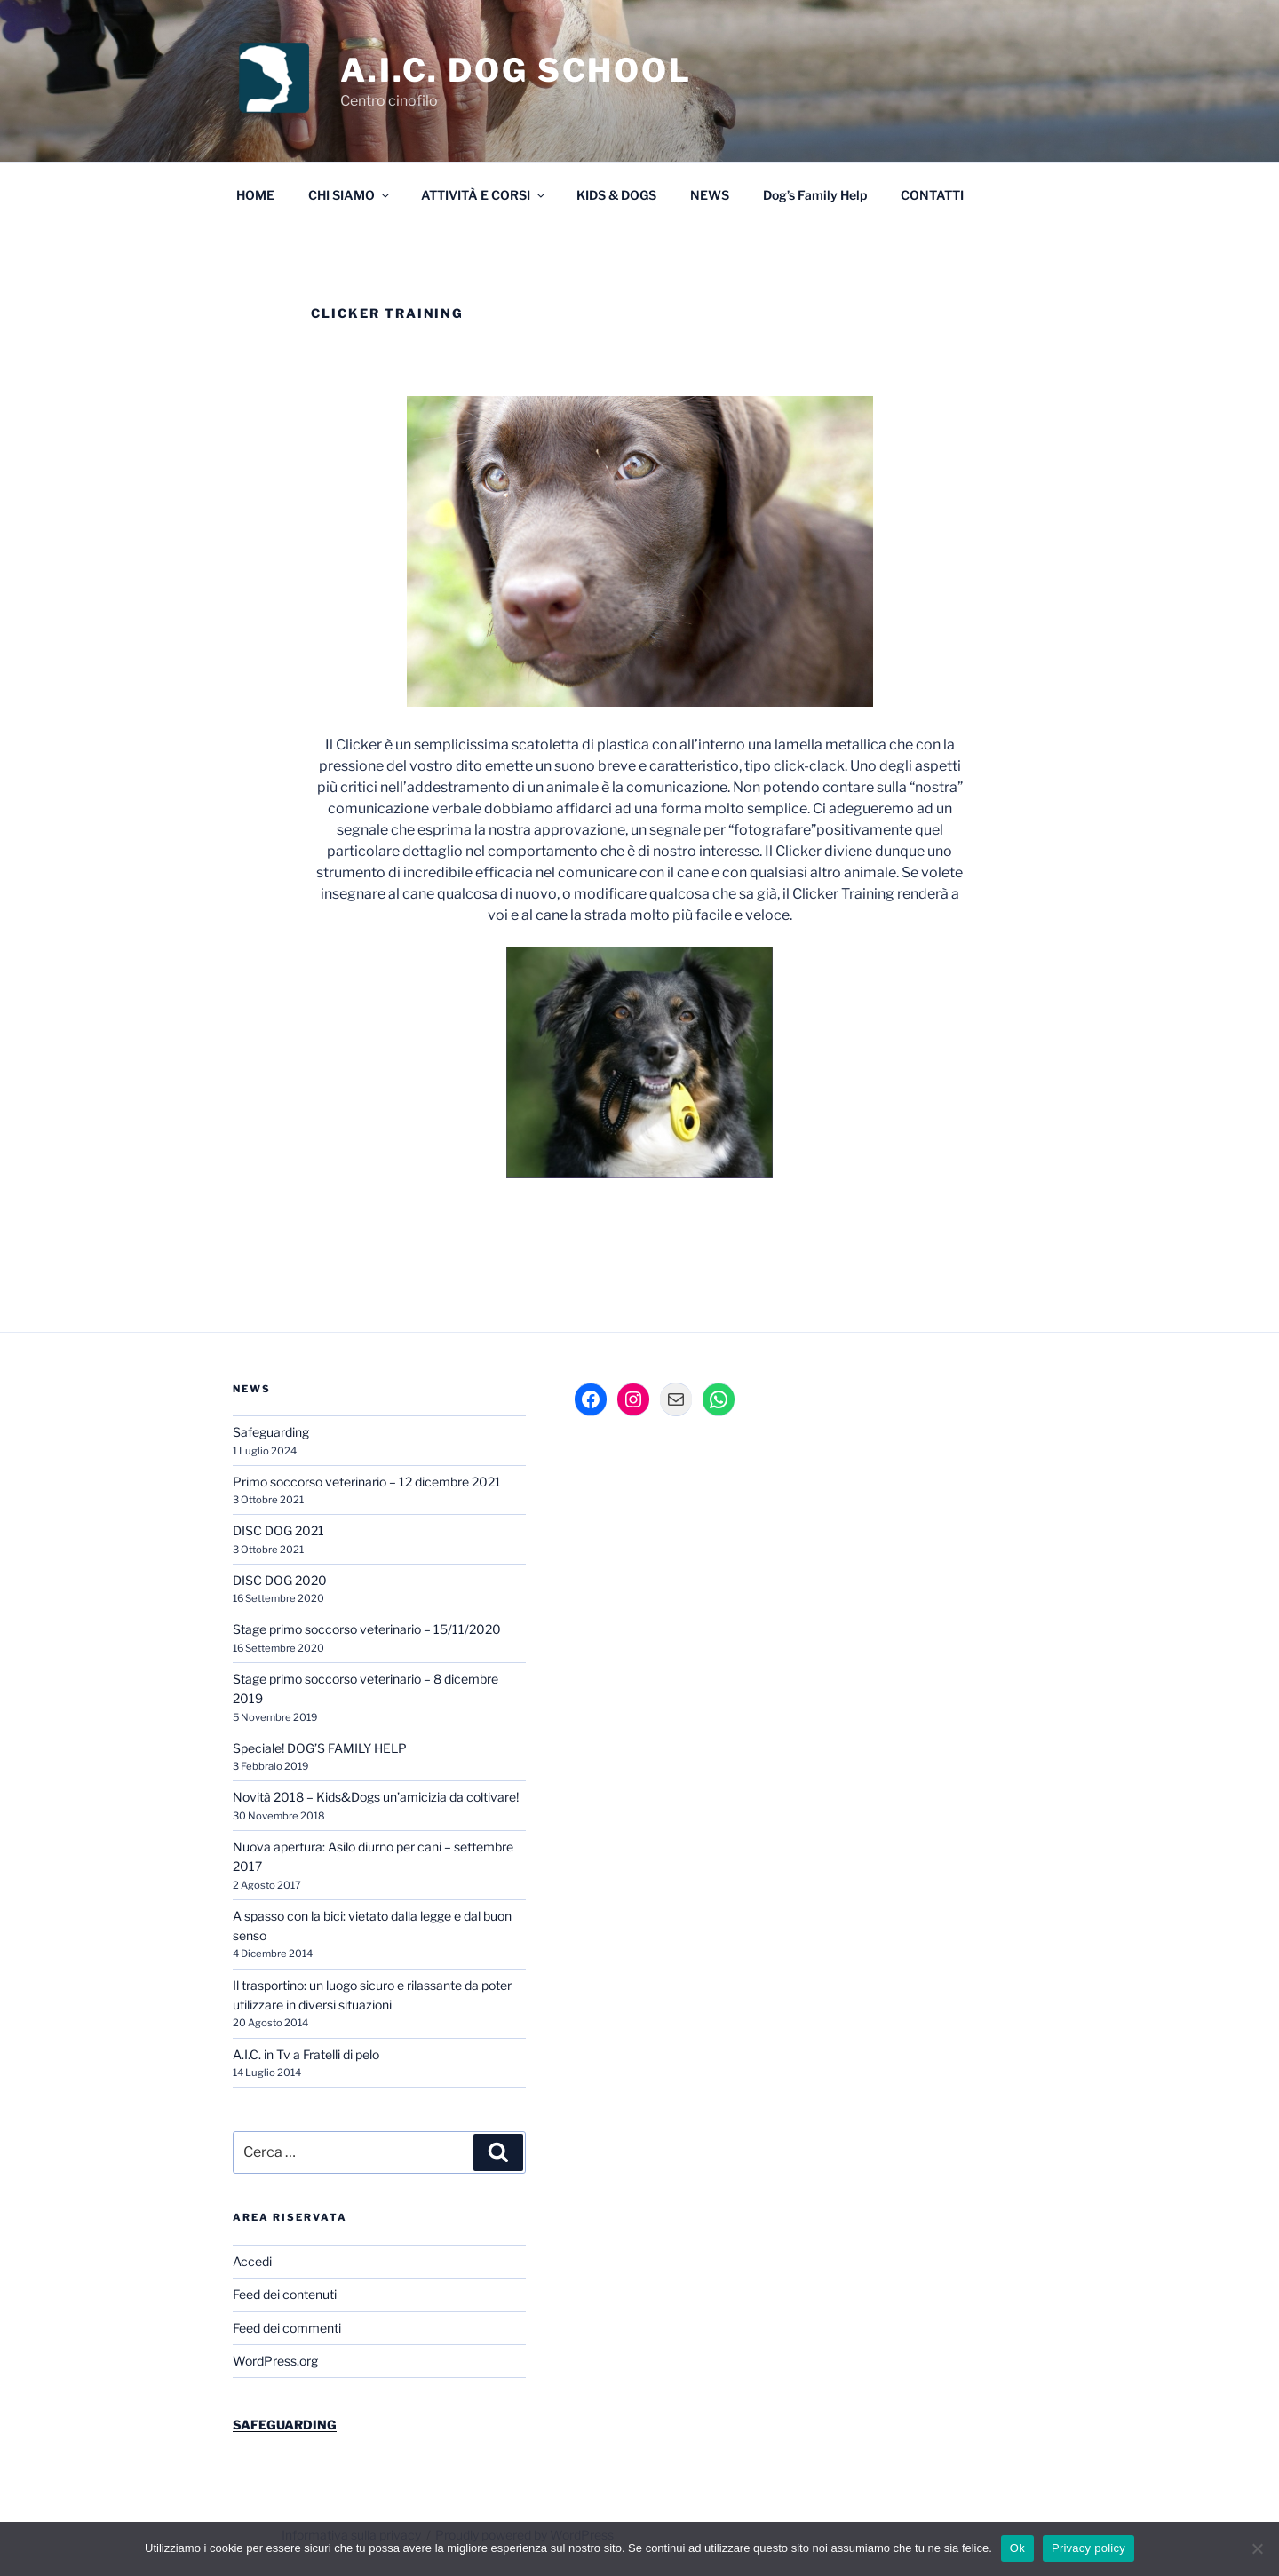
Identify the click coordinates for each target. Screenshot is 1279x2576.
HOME (255, 194)
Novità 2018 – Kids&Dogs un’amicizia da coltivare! (376, 1796)
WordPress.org (275, 2360)
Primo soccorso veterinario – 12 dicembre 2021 (367, 1481)
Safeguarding (271, 1431)
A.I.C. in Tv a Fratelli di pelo (306, 2054)
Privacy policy (1088, 2548)
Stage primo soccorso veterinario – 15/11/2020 (367, 1629)
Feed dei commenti (287, 2327)
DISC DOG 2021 (278, 1530)
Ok (1017, 2548)
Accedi (252, 2261)
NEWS (709, 194)
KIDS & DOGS (616, 194)
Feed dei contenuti (285, 2294)
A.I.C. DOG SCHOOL (516, 70)
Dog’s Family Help (815, 194)
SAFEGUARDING (285, 2424)
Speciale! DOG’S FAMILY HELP (320, 1748)
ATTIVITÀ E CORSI (484, 194)
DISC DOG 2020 (280, 1580)
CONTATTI (932, 194)
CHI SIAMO (350, 194)
